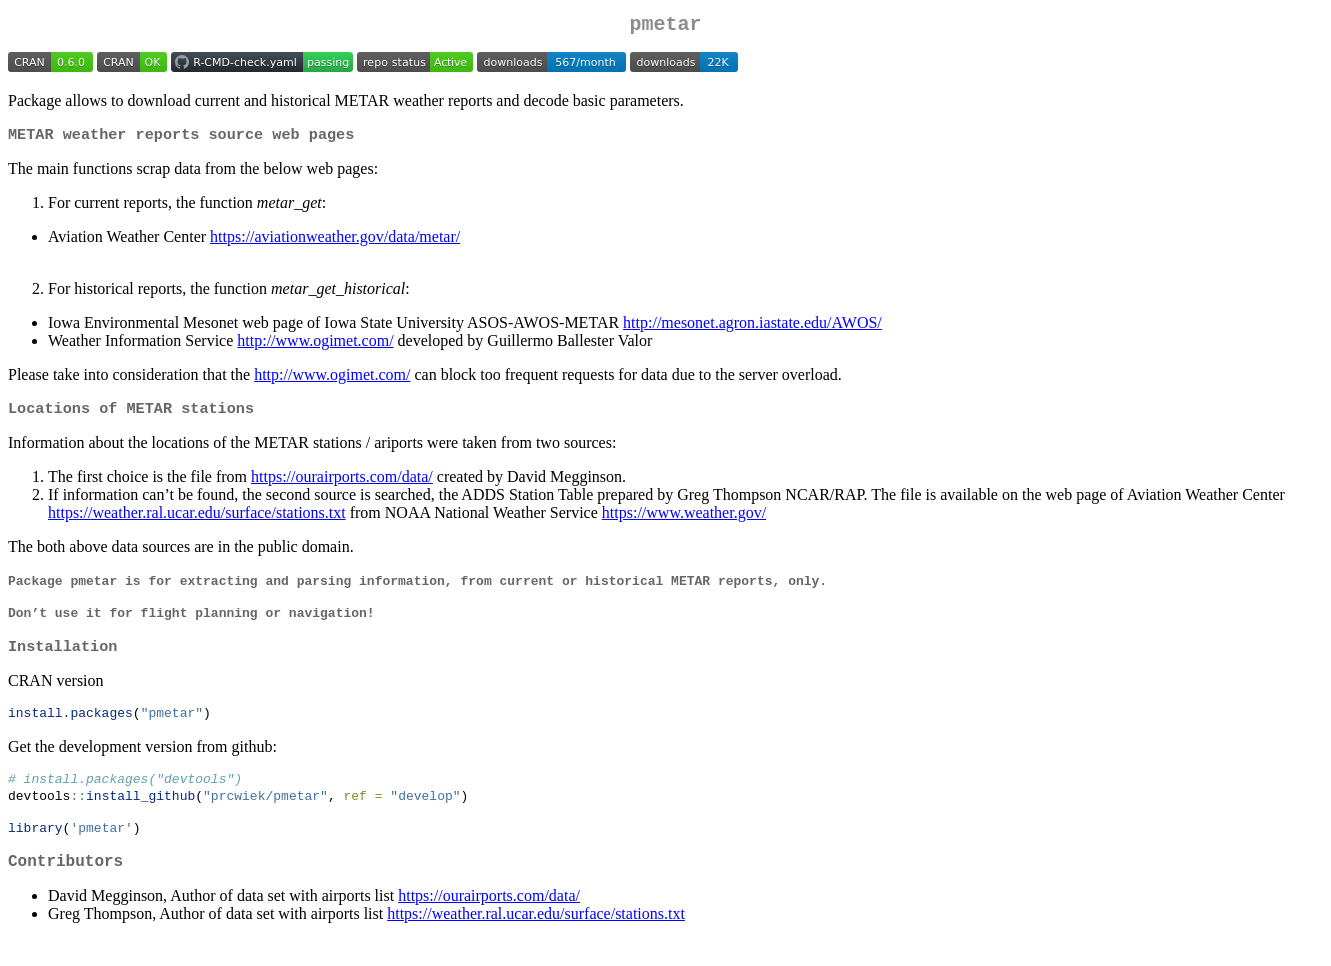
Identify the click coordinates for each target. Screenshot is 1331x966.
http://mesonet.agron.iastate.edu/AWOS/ (752, 328)
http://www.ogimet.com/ (315, 346)
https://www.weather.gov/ (684, 520)
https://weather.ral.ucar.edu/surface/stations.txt (197, 520)
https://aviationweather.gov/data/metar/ (335, 242)
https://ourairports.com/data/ (342, 484)
